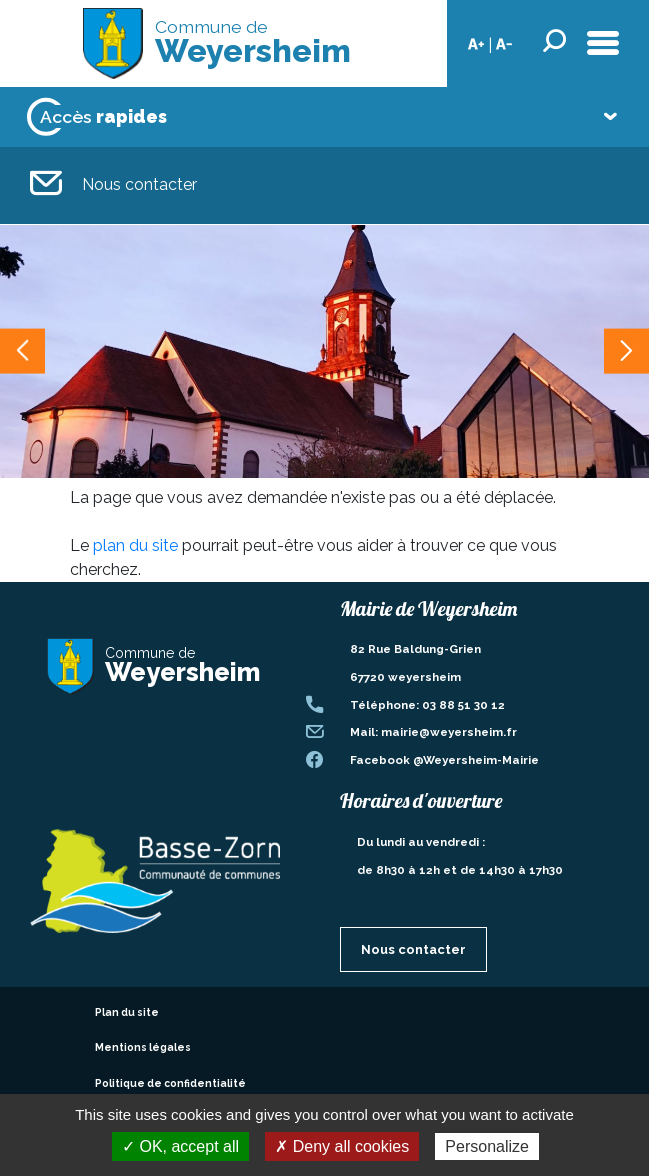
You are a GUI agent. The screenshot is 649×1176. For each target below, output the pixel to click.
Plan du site (127, 1012)
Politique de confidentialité (170, 1083)
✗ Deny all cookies (342, 1146)
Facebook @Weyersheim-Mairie (444, 760)
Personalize (487, 1146)
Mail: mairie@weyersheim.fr (433, 732)
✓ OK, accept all (180, 1146)
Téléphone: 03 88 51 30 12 (427, 705)
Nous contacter (113, 185)
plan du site (135, 545)
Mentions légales (143, 1047)
